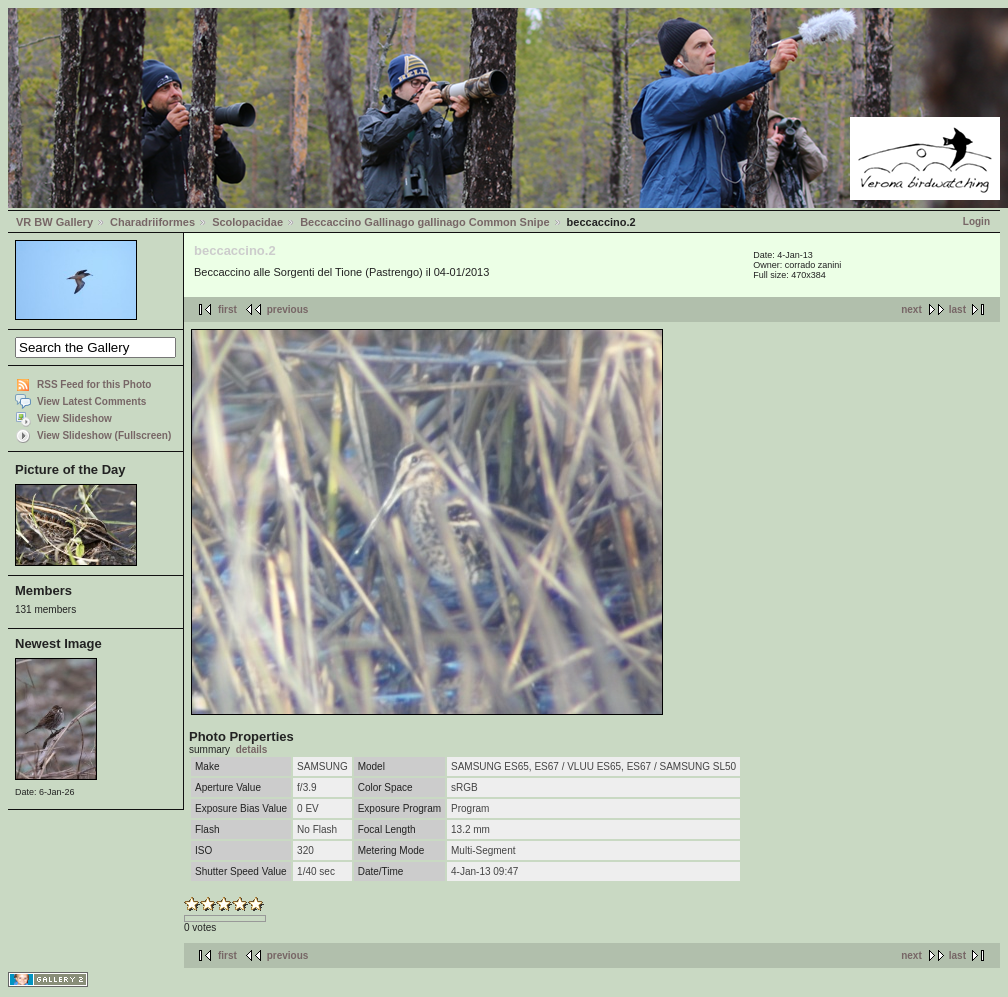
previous (288, 309)
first (227, 309)
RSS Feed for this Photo (94, 384)
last (957, 309)
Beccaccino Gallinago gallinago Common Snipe (424, 222)
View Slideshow (74, 418)
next (911, 309)
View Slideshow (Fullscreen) (104, 435)
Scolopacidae (247, 222)
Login (976, 221)
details (252, 749)
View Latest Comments (91, 401)
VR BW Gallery (54, 222)
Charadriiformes (152, 222)
